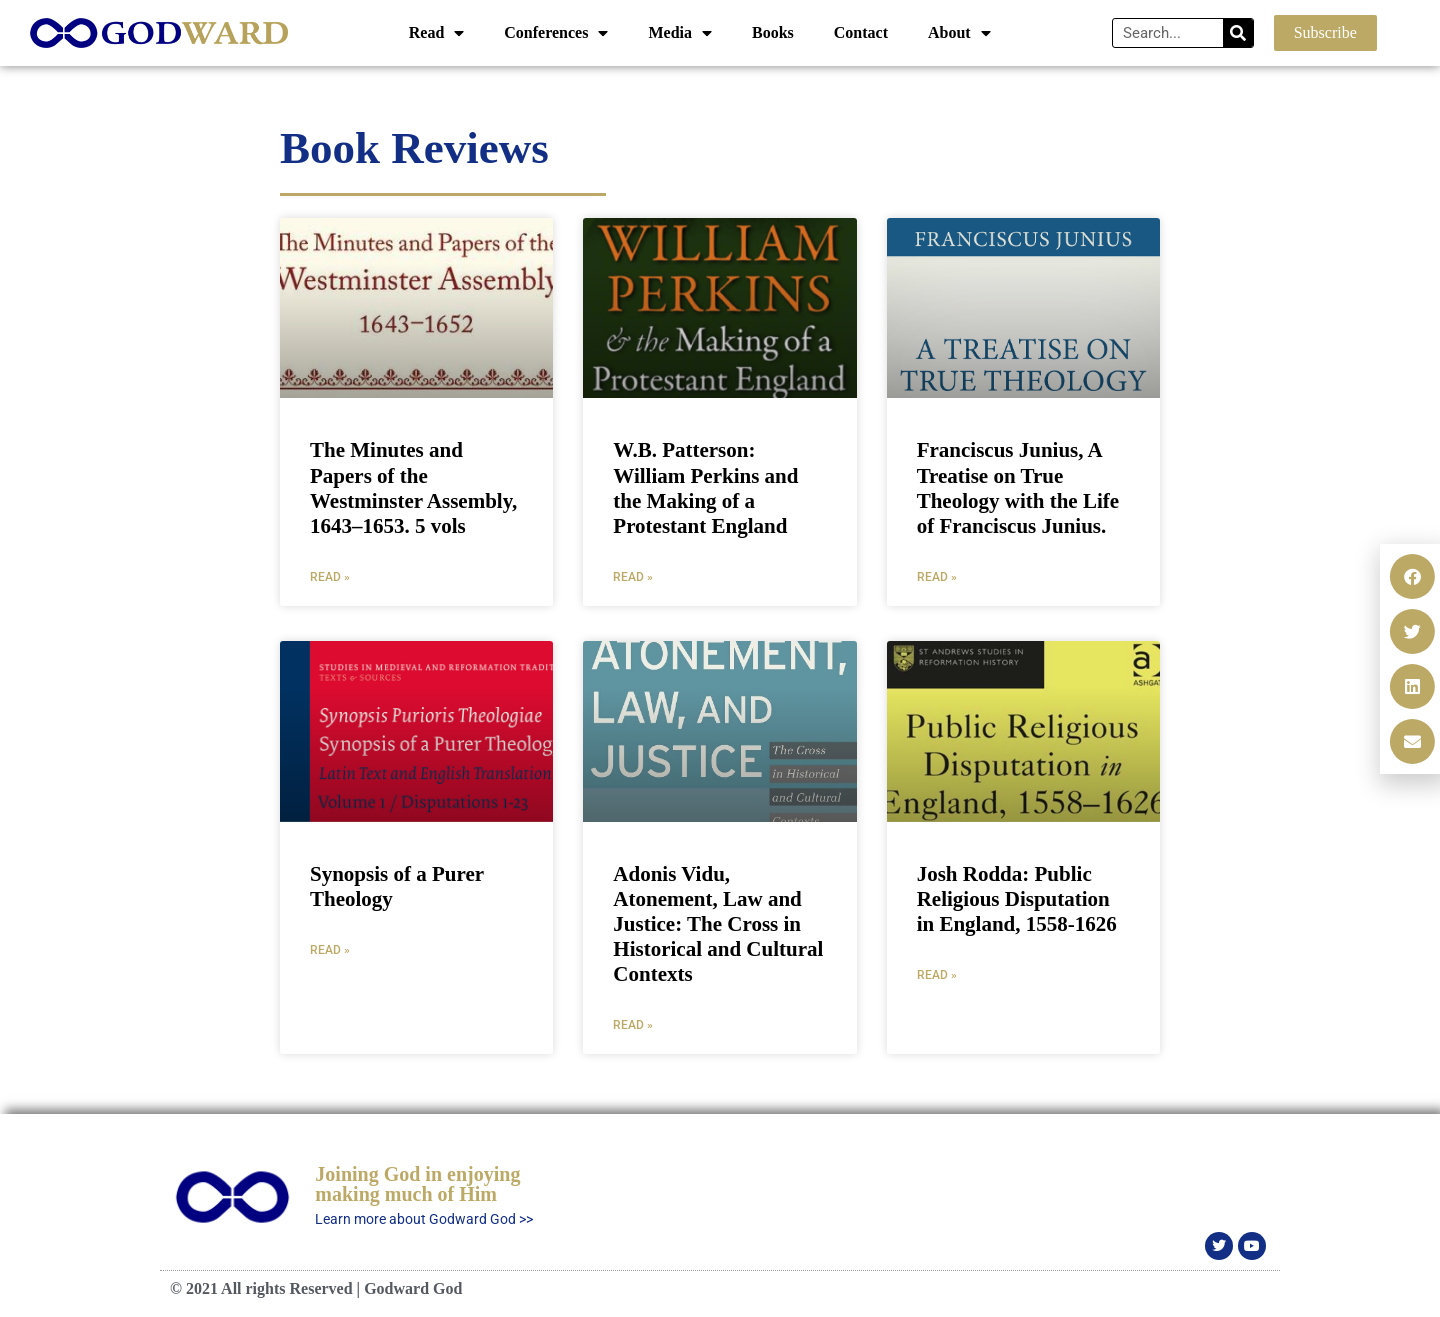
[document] (720, 658)
